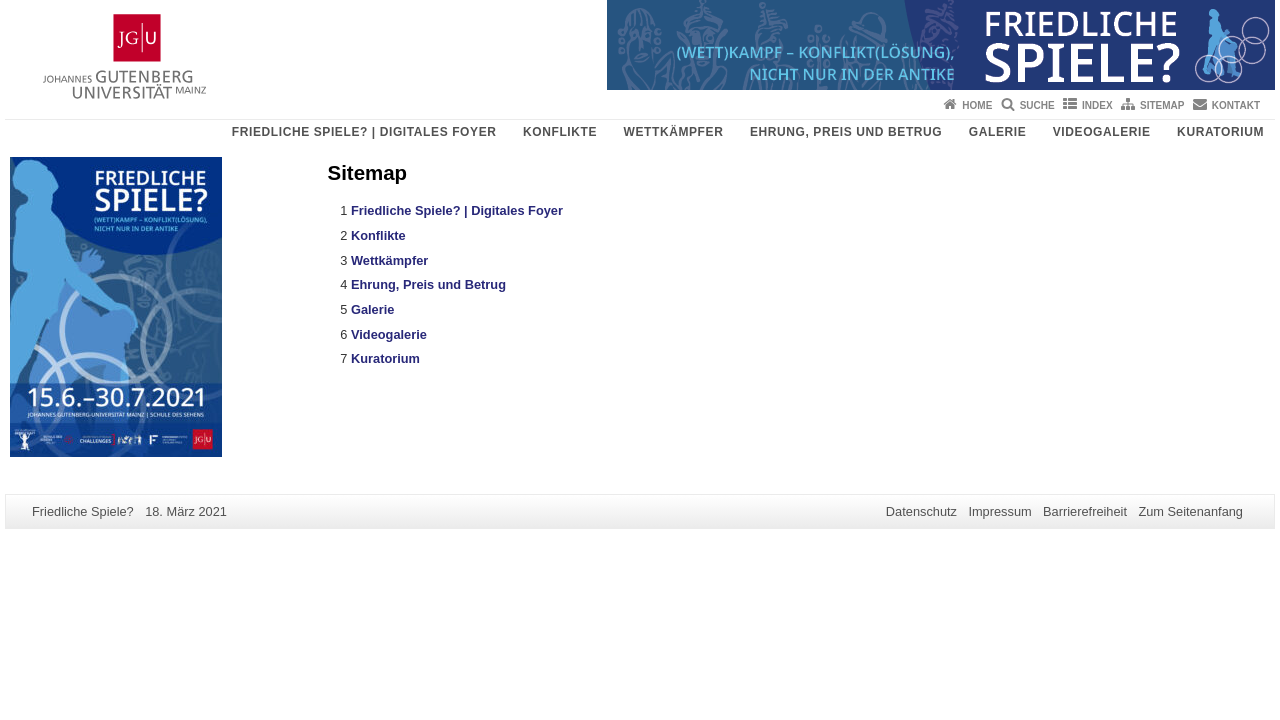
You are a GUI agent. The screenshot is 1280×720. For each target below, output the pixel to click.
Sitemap (1162, 105)
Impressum (999, 511)
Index (1097, 105)
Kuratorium (1220, 132)
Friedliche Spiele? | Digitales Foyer (364, 132)
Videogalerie (1102, 132)
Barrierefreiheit (1085, 511)
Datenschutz (921, 511)
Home (977, 105)
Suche (1037, 105)
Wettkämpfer (674, 132)
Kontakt (1236, 105)
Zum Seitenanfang (1190, 511)
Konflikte (560, 132)
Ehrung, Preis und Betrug (846, 132)
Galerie (998, 132)
